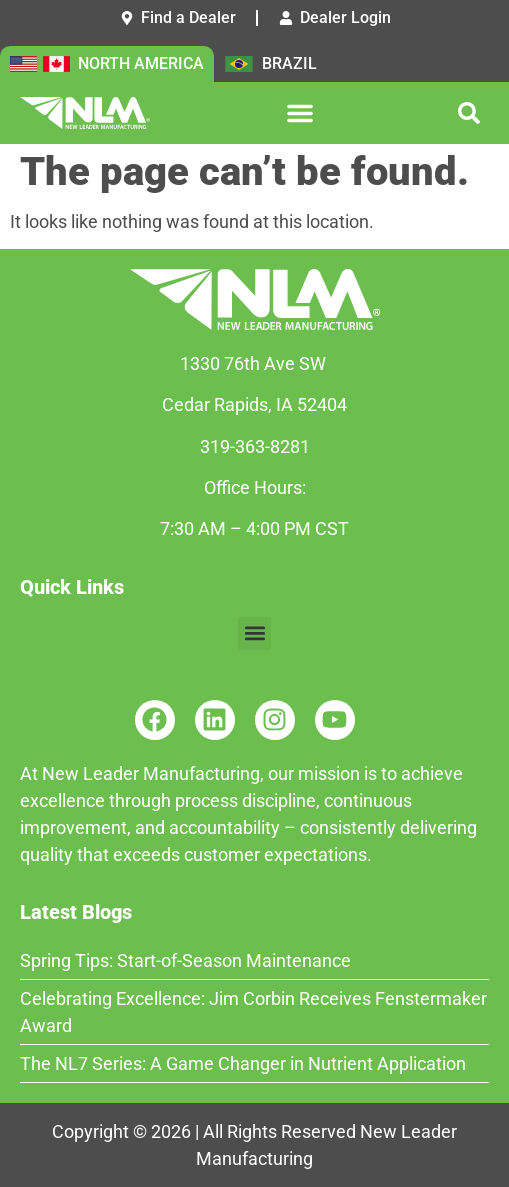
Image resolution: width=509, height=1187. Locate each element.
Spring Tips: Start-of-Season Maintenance (185, 960)
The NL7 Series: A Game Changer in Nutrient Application (243, 1063)
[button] (300, 113)
